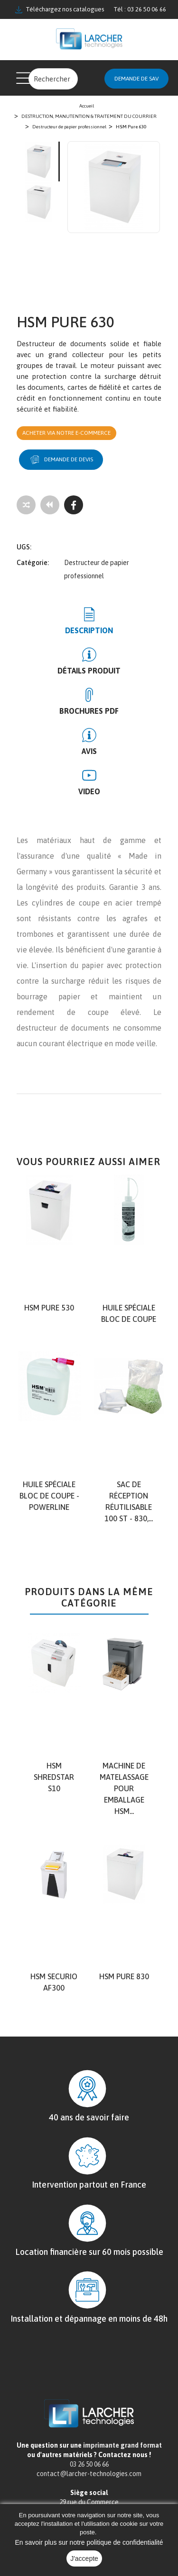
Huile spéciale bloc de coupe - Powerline (49, 1495)
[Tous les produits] (49, 504)
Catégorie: (33, 562)
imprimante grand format (122, 2445)
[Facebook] (73, 504)
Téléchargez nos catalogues (59, 9)
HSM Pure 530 (49, 1307)
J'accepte (84, 2558)
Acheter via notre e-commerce (66, 433)
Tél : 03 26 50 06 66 (139, 9)
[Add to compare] (26, 504)
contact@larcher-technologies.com (89, 2473)
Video (89, 791)
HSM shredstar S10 (54, 1777)
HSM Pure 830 (124, 1976)
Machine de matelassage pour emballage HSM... (124, 1788)
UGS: (24, 547)
